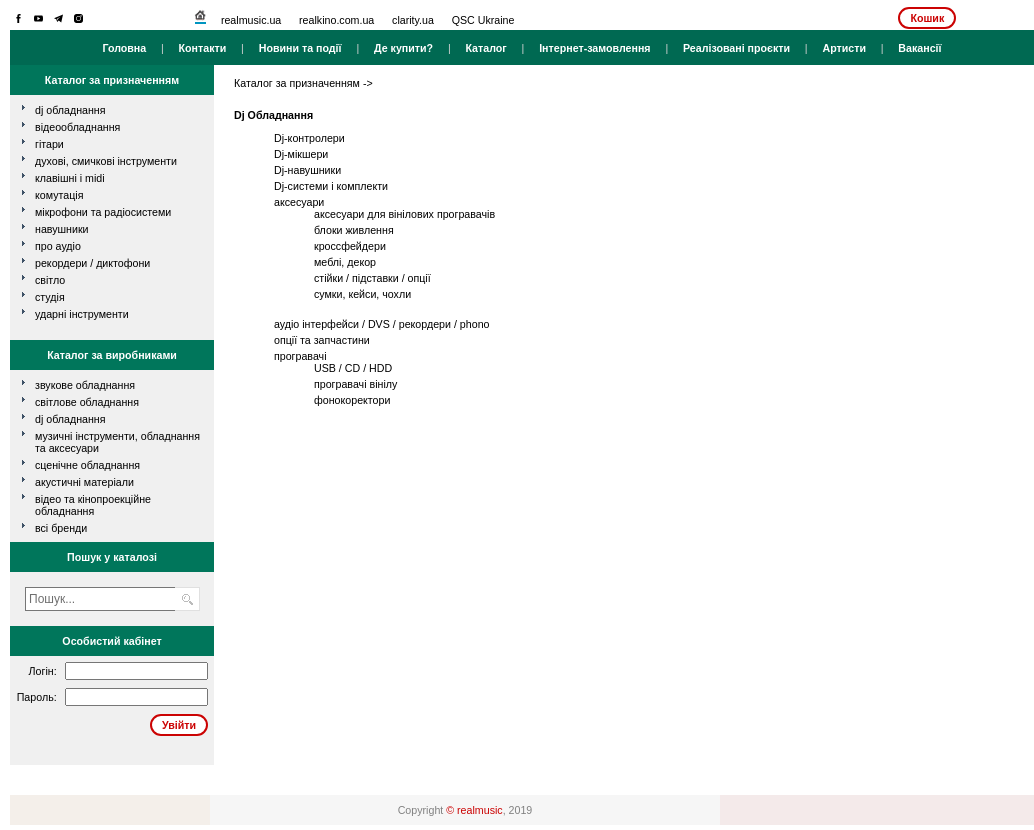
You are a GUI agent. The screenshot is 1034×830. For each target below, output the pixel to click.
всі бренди (61, 528)
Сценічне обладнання (87, 465)
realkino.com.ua (336, 20)
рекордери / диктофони (92, 263)
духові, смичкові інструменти (106, 161)
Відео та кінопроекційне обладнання (93, 505)
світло (50, 280)
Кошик (927, 18)
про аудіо (58, 246)
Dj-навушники (307, 170)
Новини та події (300, 48)
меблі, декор (345, 262)
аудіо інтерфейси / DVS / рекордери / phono (382, 324)
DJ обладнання (70, 419)
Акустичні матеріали (84, 482)
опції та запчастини (322, 340)
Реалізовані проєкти (736, 48)
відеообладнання (77, 127)
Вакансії (919, 48)
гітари (49, 144)
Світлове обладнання (87, 402)
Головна (124, 48)
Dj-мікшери (301, 154)
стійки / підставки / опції (372, 278)
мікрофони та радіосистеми (103, 212)
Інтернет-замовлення (594, 48)
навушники (62, 229)
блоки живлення (354, 230)
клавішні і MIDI (70, 178)
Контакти (203, 48)
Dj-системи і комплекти (331, 186)
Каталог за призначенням (297, 83)
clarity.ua (413, 20)
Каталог (485, 48)
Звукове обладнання (85, 385)
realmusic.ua (251, 20)
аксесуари (299, 202)
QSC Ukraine (483, 20)
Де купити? (403, 48)
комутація (59, 195)
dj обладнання (70, 110)
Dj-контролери (309, 138)
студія (50, 297)
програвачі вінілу (355, 384)
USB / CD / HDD (353, 368)
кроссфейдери (350, 246)
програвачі (300, 356)
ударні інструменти (82, 314)
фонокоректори (352, 400)
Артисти (844, 48)
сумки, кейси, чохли (362, 294)
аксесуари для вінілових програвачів (404, 214)
